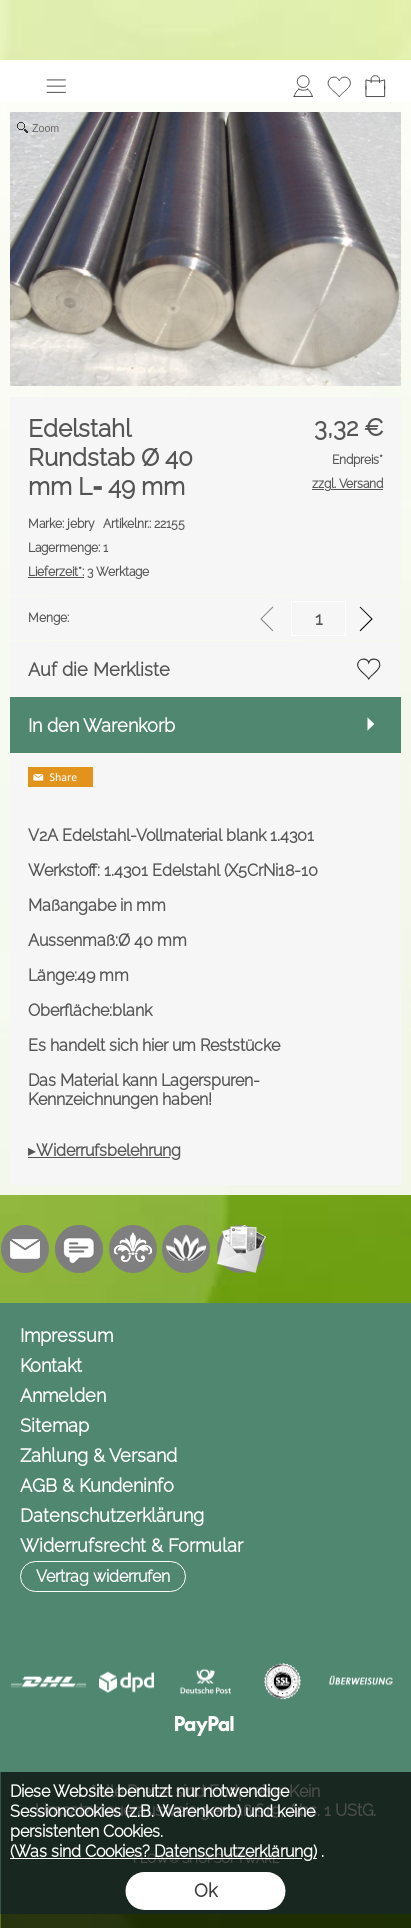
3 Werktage (88, 572)
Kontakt (51, 1365)
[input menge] (318, 618)
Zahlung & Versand (98, 1455)
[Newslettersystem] (241, 1249)
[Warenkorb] (375, 86)
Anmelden (63, 1395)
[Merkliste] (339, 86)
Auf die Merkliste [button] (99, 669)
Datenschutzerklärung (112, 1515)
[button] (56, 86)
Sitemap (54, 1425)
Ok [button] (205, 1890)
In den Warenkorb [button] (101, 725)
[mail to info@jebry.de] (25, 1249)
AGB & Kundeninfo (97, 1485)
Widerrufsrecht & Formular (131, 1545)
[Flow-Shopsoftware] (187, 1249)
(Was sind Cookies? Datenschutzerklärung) (163, 1851)
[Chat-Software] (79, 1249)
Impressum (66, 1335)
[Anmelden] (303, 86)
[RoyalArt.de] (133, 1249)
